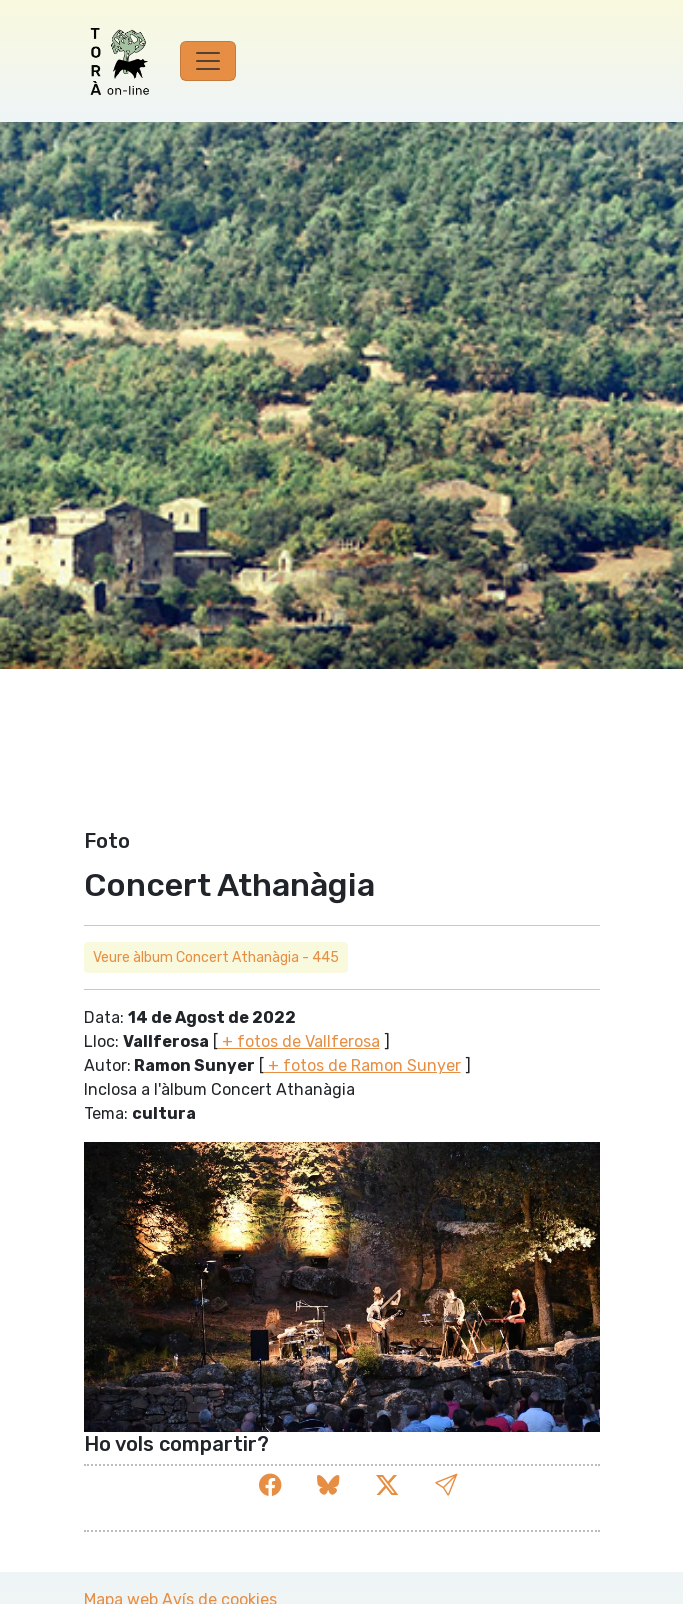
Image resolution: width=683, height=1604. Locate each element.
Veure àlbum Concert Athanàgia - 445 (216, 957)
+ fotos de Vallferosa (299, 1041)
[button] (446, 1485)
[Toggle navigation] (208, 61)
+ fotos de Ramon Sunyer (362, 1065)
